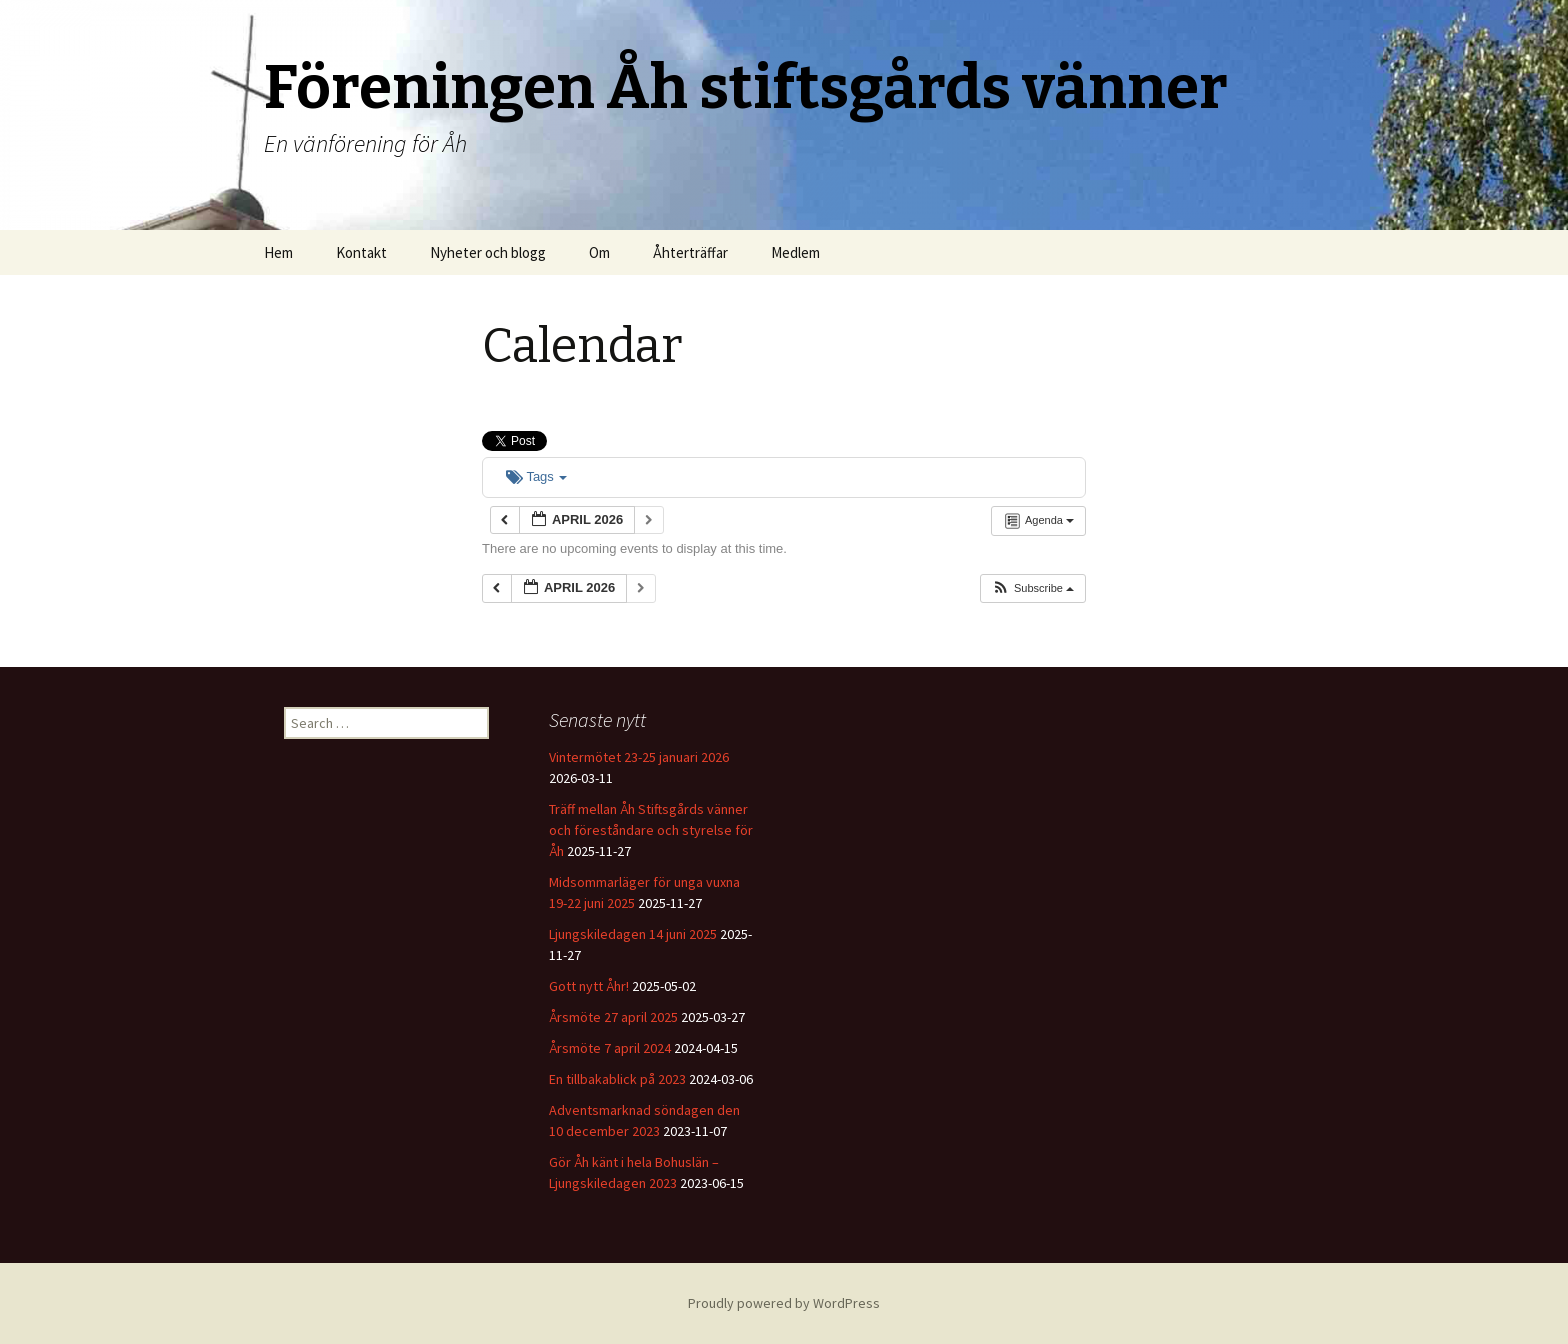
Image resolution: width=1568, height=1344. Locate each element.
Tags (536, 476)
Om (599, 252)
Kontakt (361, 252)
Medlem (795, 252)
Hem (278, 252)
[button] (1032, 588)
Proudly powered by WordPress (784, 1303)
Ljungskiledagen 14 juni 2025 (633, 934)
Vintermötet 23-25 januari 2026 (639, 757)
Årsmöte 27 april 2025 (613, 1017)
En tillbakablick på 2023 (617, 1079)
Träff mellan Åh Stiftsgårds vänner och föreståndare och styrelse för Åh (651, 830)
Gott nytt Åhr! (589, 986)
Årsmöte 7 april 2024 (610, 1048)
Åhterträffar (690, 252)
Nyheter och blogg (488, 252)
